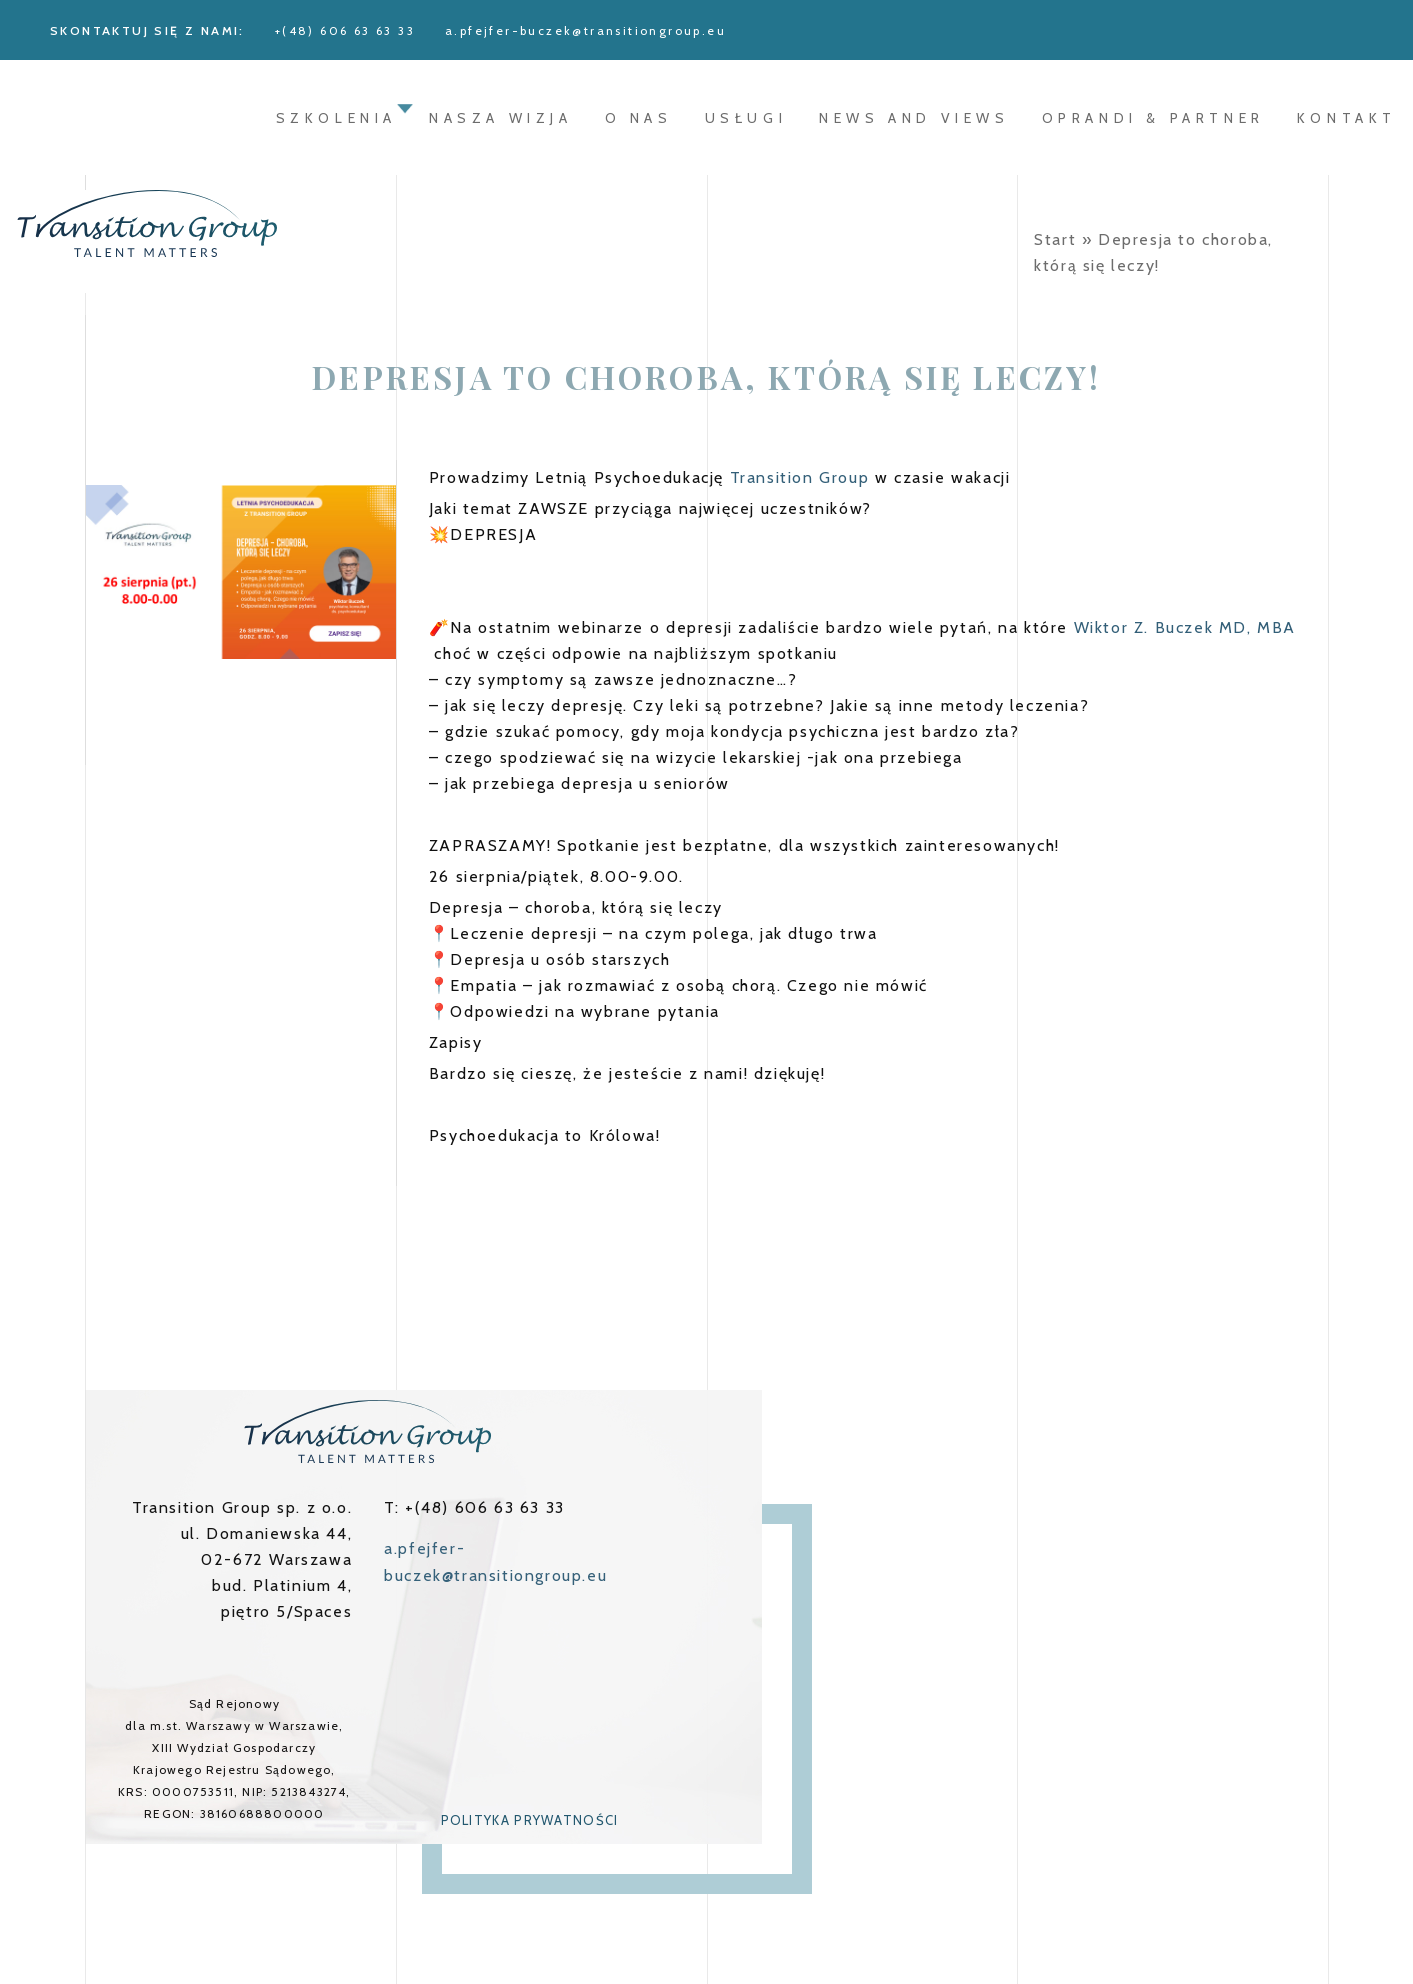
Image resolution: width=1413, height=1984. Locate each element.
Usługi (746, 118)
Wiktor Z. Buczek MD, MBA (1185, 627)
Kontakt (1347, 118)
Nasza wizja (501, 118)
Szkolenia (336, 118)
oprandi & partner (1153, 118)
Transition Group (800, 477)
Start (1055, 239)
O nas (639, 118)
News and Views (914, 118)
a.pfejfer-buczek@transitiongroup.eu (585, 30)
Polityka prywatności (530, 1820)
